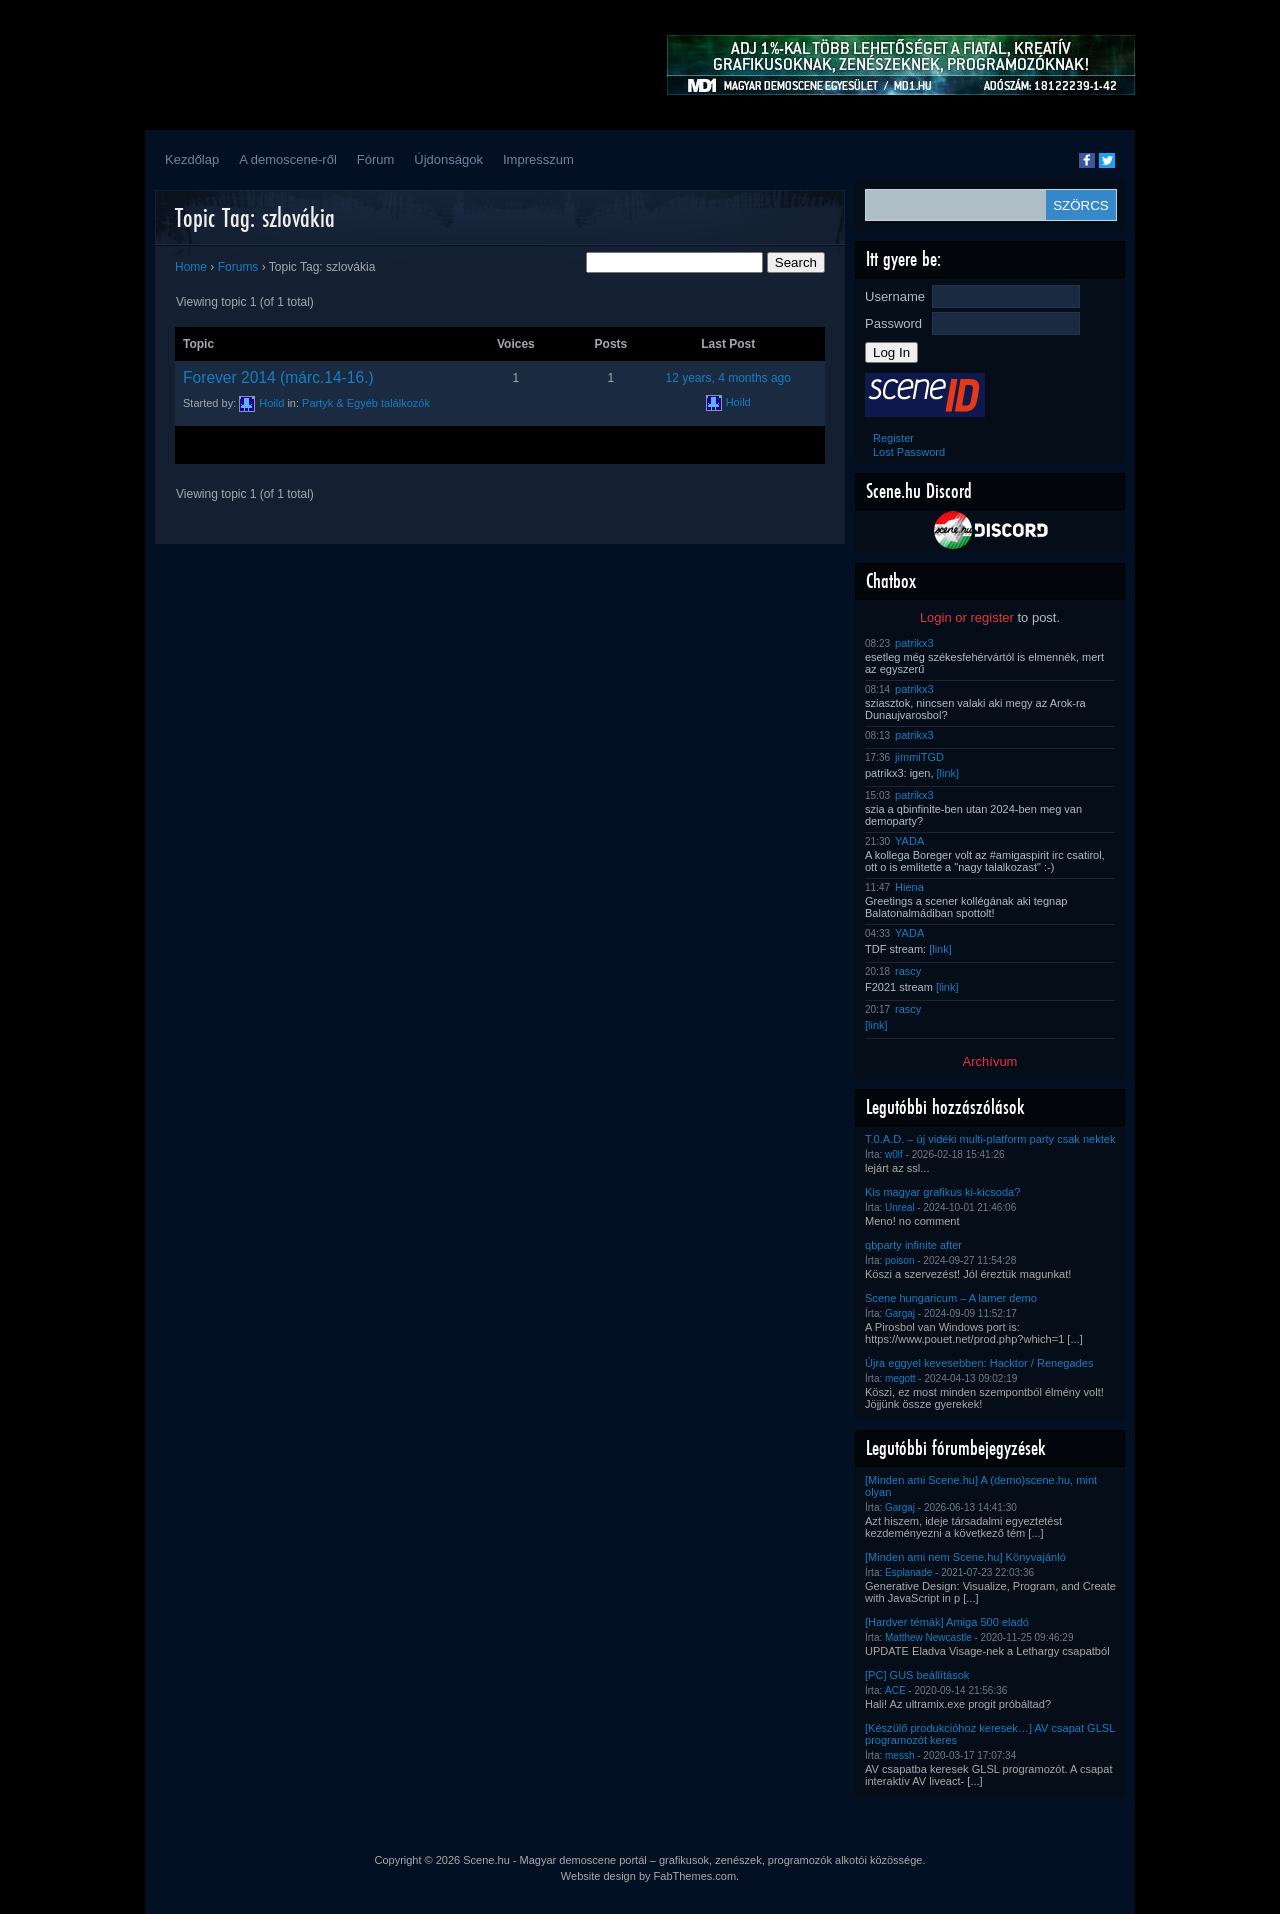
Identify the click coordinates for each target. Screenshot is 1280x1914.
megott (900, 1378)
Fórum (376, 159)
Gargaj (900, 1313)
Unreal (899, 1207)
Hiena (909, 887)
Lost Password (909, 452)
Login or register (967, 617)
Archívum (990, 1061)
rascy (908, 971)
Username (895, 296)
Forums (238, 267)
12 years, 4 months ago (728, 378)
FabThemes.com (695, 1876)
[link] (948, 773)
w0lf (894, 1154)
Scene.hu (486, 1860)
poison (899, 1260)
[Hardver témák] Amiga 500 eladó (947, 1622)
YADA (909, 841)
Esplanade (908, 1572)
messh (899, 1755)
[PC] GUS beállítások (917, 1675)
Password (893, 323)
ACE (895, 1690)
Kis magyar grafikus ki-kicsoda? (942, 1192)
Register (893, 438)
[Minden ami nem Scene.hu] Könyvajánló (965, 1557)
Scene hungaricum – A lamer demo (951, 1298)
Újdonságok (448, 159)
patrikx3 (914, 643)
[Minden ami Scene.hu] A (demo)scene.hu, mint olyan (981, 1486)
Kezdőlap (192, 159)
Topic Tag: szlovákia (255, 217)
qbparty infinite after (913, 1245)
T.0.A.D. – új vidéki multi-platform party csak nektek (990, 1139)
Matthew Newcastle (928, 1637)
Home (191, 267)
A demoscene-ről (288, 159)
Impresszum (538, 159)
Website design (598, 1876)
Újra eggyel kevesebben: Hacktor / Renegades (979, 1363)
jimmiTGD (919, 757)
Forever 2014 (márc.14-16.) (278, 377)
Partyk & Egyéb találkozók (366, 403)
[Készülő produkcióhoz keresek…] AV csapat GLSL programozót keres (990, 1734)
